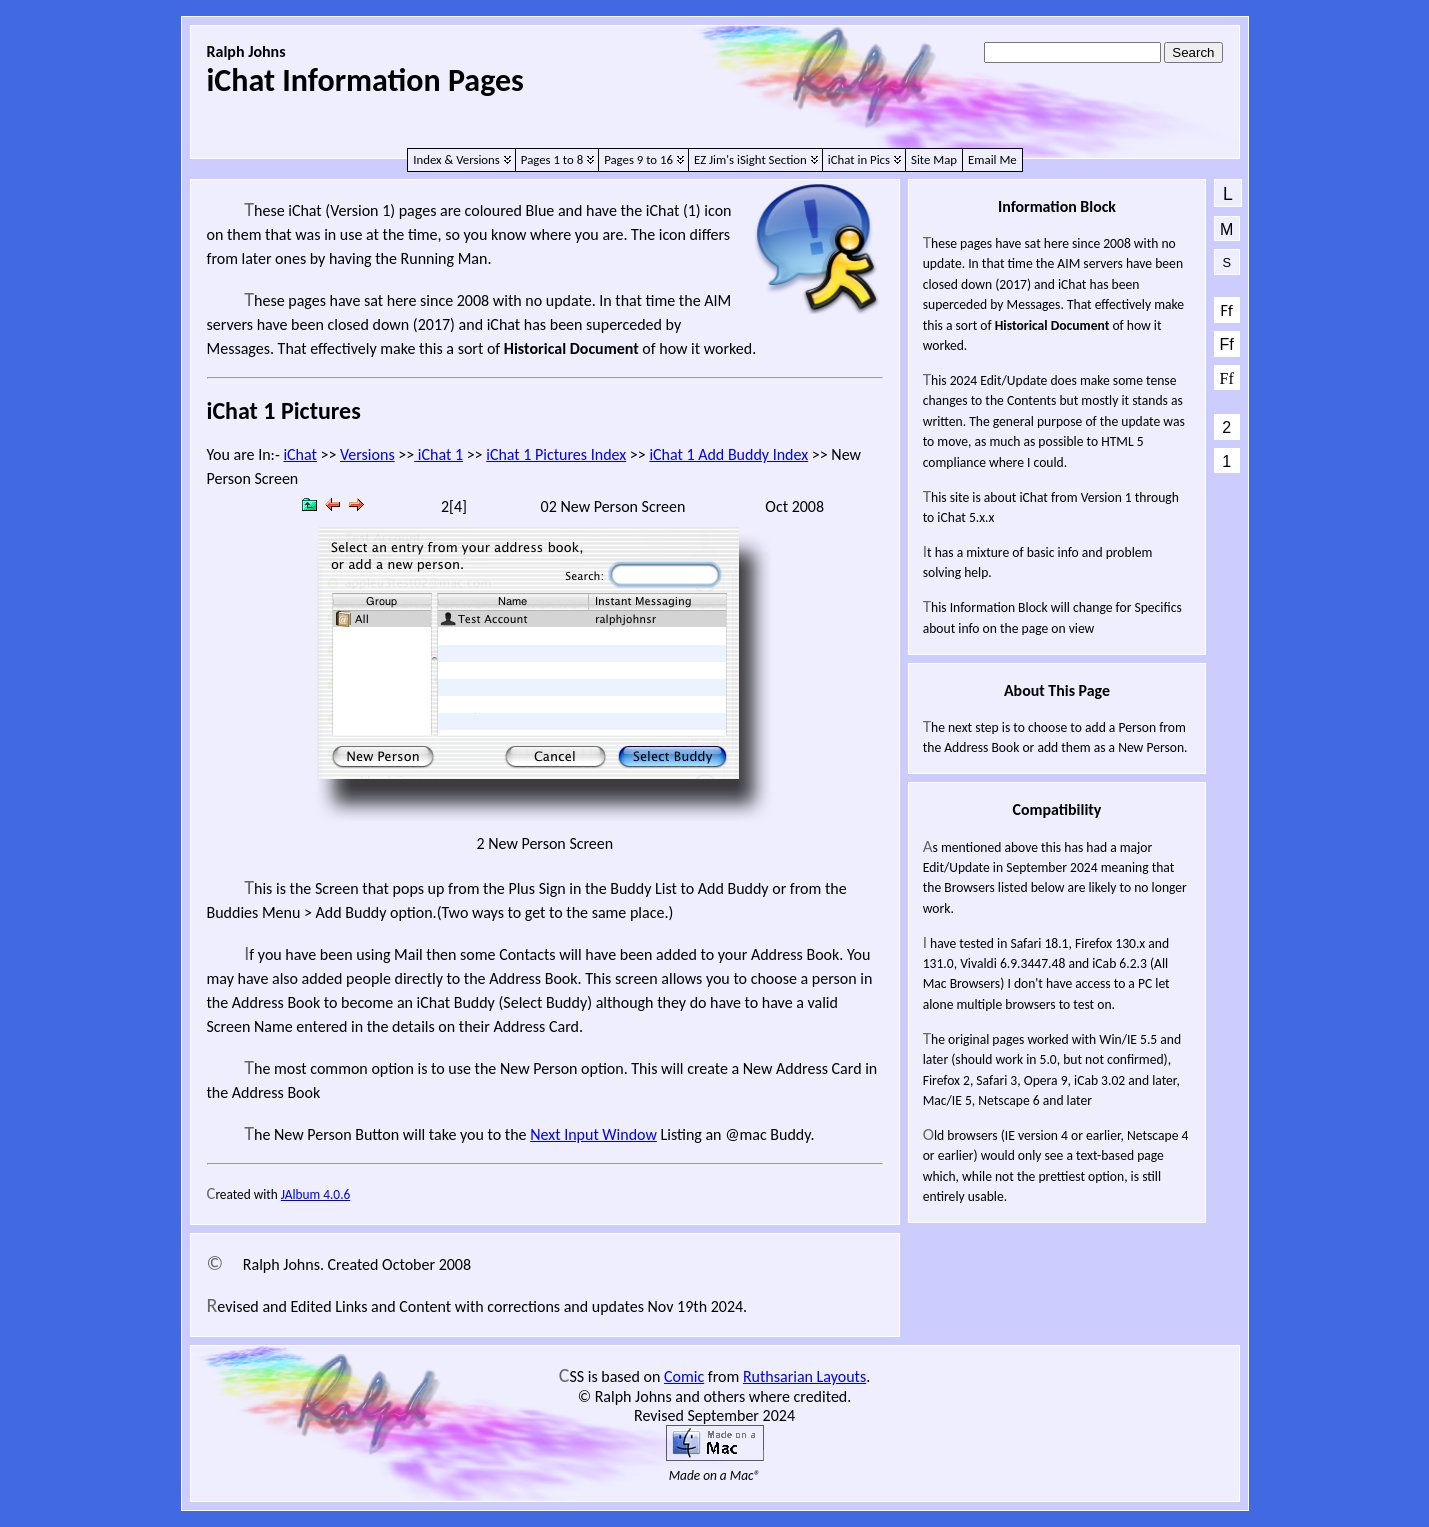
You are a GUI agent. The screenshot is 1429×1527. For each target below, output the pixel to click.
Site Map (934, 159)
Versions (367, 454)
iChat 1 (438, 454)
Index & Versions (456, 159)
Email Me (992, 159)
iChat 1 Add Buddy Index (728, 454)
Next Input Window (593, 1134)
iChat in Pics (859, 159)
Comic (684, 1376)
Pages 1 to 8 (552, 159)
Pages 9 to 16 (638, 159)
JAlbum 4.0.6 (315, 1194)
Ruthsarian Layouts (804, 1376)
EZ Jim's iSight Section (750, 159)
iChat (299, 454)
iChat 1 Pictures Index (556, 454)
